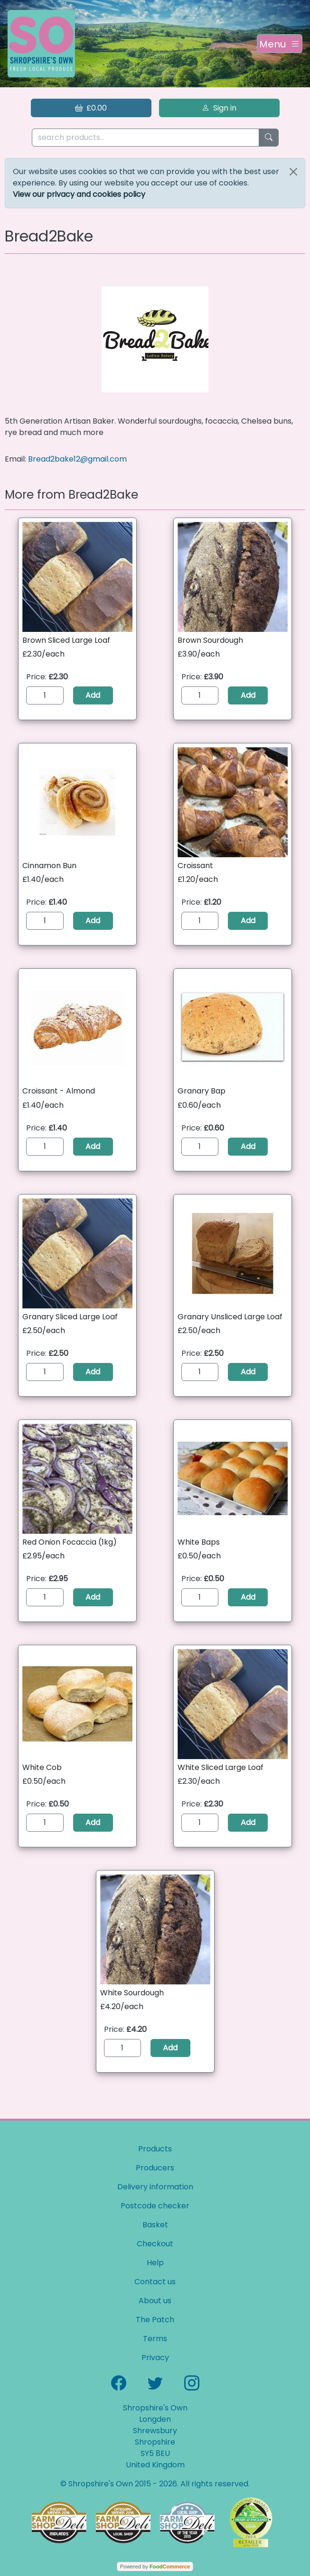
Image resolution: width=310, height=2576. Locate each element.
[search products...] (145, 138)
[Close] (293, 171)
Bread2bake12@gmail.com (77, 459)
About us (155, 2300)
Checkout (155, 2243)
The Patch (155, 2319)
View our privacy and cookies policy (79, 194)
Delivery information (155, 2186)
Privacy (155, 2357)
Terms (155, 2338)
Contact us (155, 2281)
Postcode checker (155, 2205)
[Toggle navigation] (279, 43)
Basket (155, 2224)
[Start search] (269, 138)
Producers (155, 2167)
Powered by (155, 2566)
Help (155, 2262)
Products (155, 2148)
